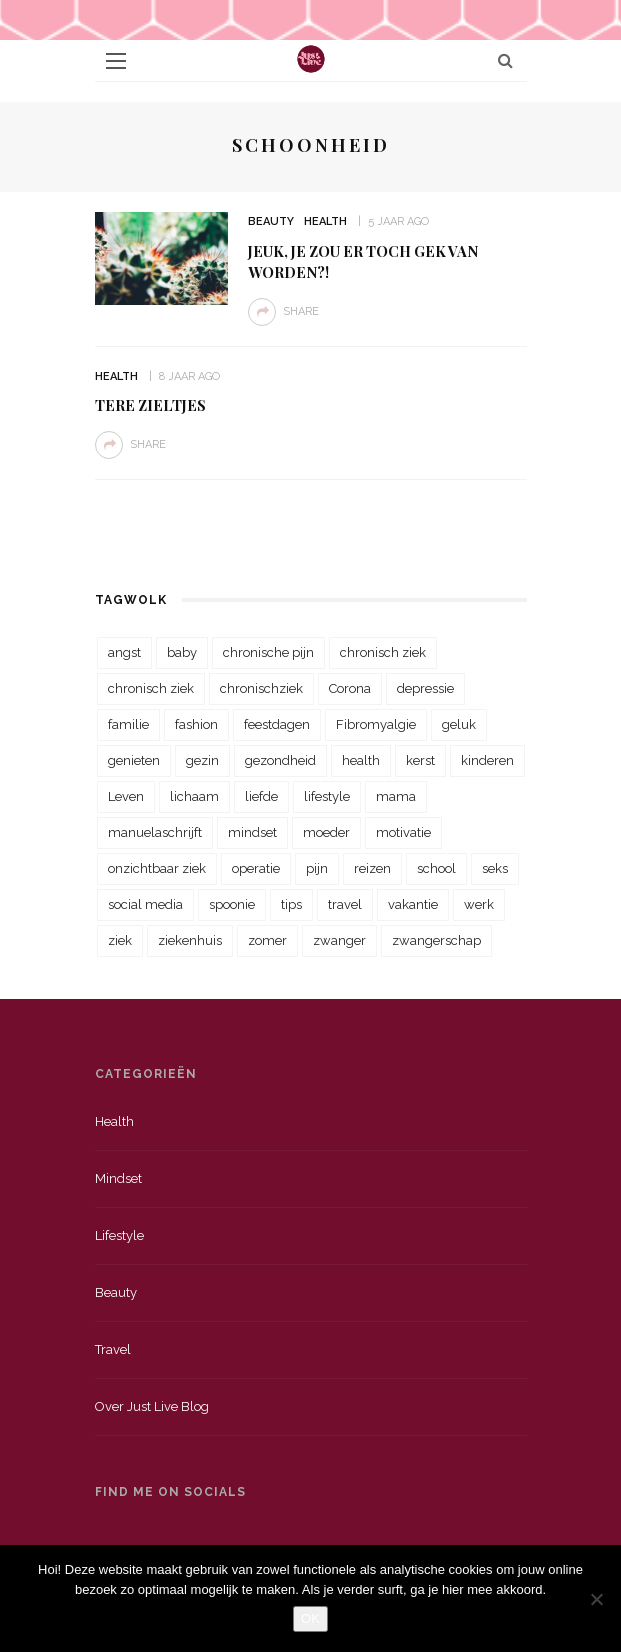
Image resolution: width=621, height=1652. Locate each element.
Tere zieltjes (150, 405)
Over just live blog (152, 1406)
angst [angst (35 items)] (124, 652)
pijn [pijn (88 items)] (317, 868)
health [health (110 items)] (361, 760)
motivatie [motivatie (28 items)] (403, 832)
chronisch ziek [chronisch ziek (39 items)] (151, 688)
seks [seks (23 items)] (495, 868)
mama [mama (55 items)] (396, 796)
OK (310, 1618)
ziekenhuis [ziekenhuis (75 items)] (190, 940)
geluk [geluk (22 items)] (459, 724)
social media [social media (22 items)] (145, 904)
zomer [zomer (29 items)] (267, 940)
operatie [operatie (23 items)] (256, 868)
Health (325, 221)
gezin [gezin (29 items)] (202, 760)
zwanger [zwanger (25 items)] (339, 940)
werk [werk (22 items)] (479, 904)
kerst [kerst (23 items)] (420, 760)
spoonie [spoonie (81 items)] (232, 904)
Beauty (271, 221)
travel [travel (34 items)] (345, 904)
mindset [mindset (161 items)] (252, 832)
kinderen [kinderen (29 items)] (487, 760)
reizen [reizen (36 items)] (372, 868)
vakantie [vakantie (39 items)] (413, 904)
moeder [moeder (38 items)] (326, 832)
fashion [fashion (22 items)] (196, 724)
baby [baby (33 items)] (182, 652)
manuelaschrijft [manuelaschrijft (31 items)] (155, 832)
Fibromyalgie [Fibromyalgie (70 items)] (376, 724)
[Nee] (596, 1599)
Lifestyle (119, 1235)
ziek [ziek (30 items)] (120, 940)
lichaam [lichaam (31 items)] (194, 796)
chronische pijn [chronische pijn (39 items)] (268, 652)
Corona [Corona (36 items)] (350, 688)
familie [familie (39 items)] (128, 724)
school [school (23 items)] (436, 868)
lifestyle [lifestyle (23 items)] (327, 796)
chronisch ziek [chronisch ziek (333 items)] (383, 652)
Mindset (118, 1178)
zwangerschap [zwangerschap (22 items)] (436, 940)
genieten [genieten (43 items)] (134, 760)
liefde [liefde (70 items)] (261, 796)
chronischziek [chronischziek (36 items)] (261, 688)
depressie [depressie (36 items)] (425, 688)
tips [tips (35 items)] (291, 904)
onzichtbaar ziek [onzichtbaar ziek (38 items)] (157, 868)
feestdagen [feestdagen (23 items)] (277, 724)
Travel (113, 1349)
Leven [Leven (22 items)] (126, 796)
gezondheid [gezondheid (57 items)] (280, 760)
